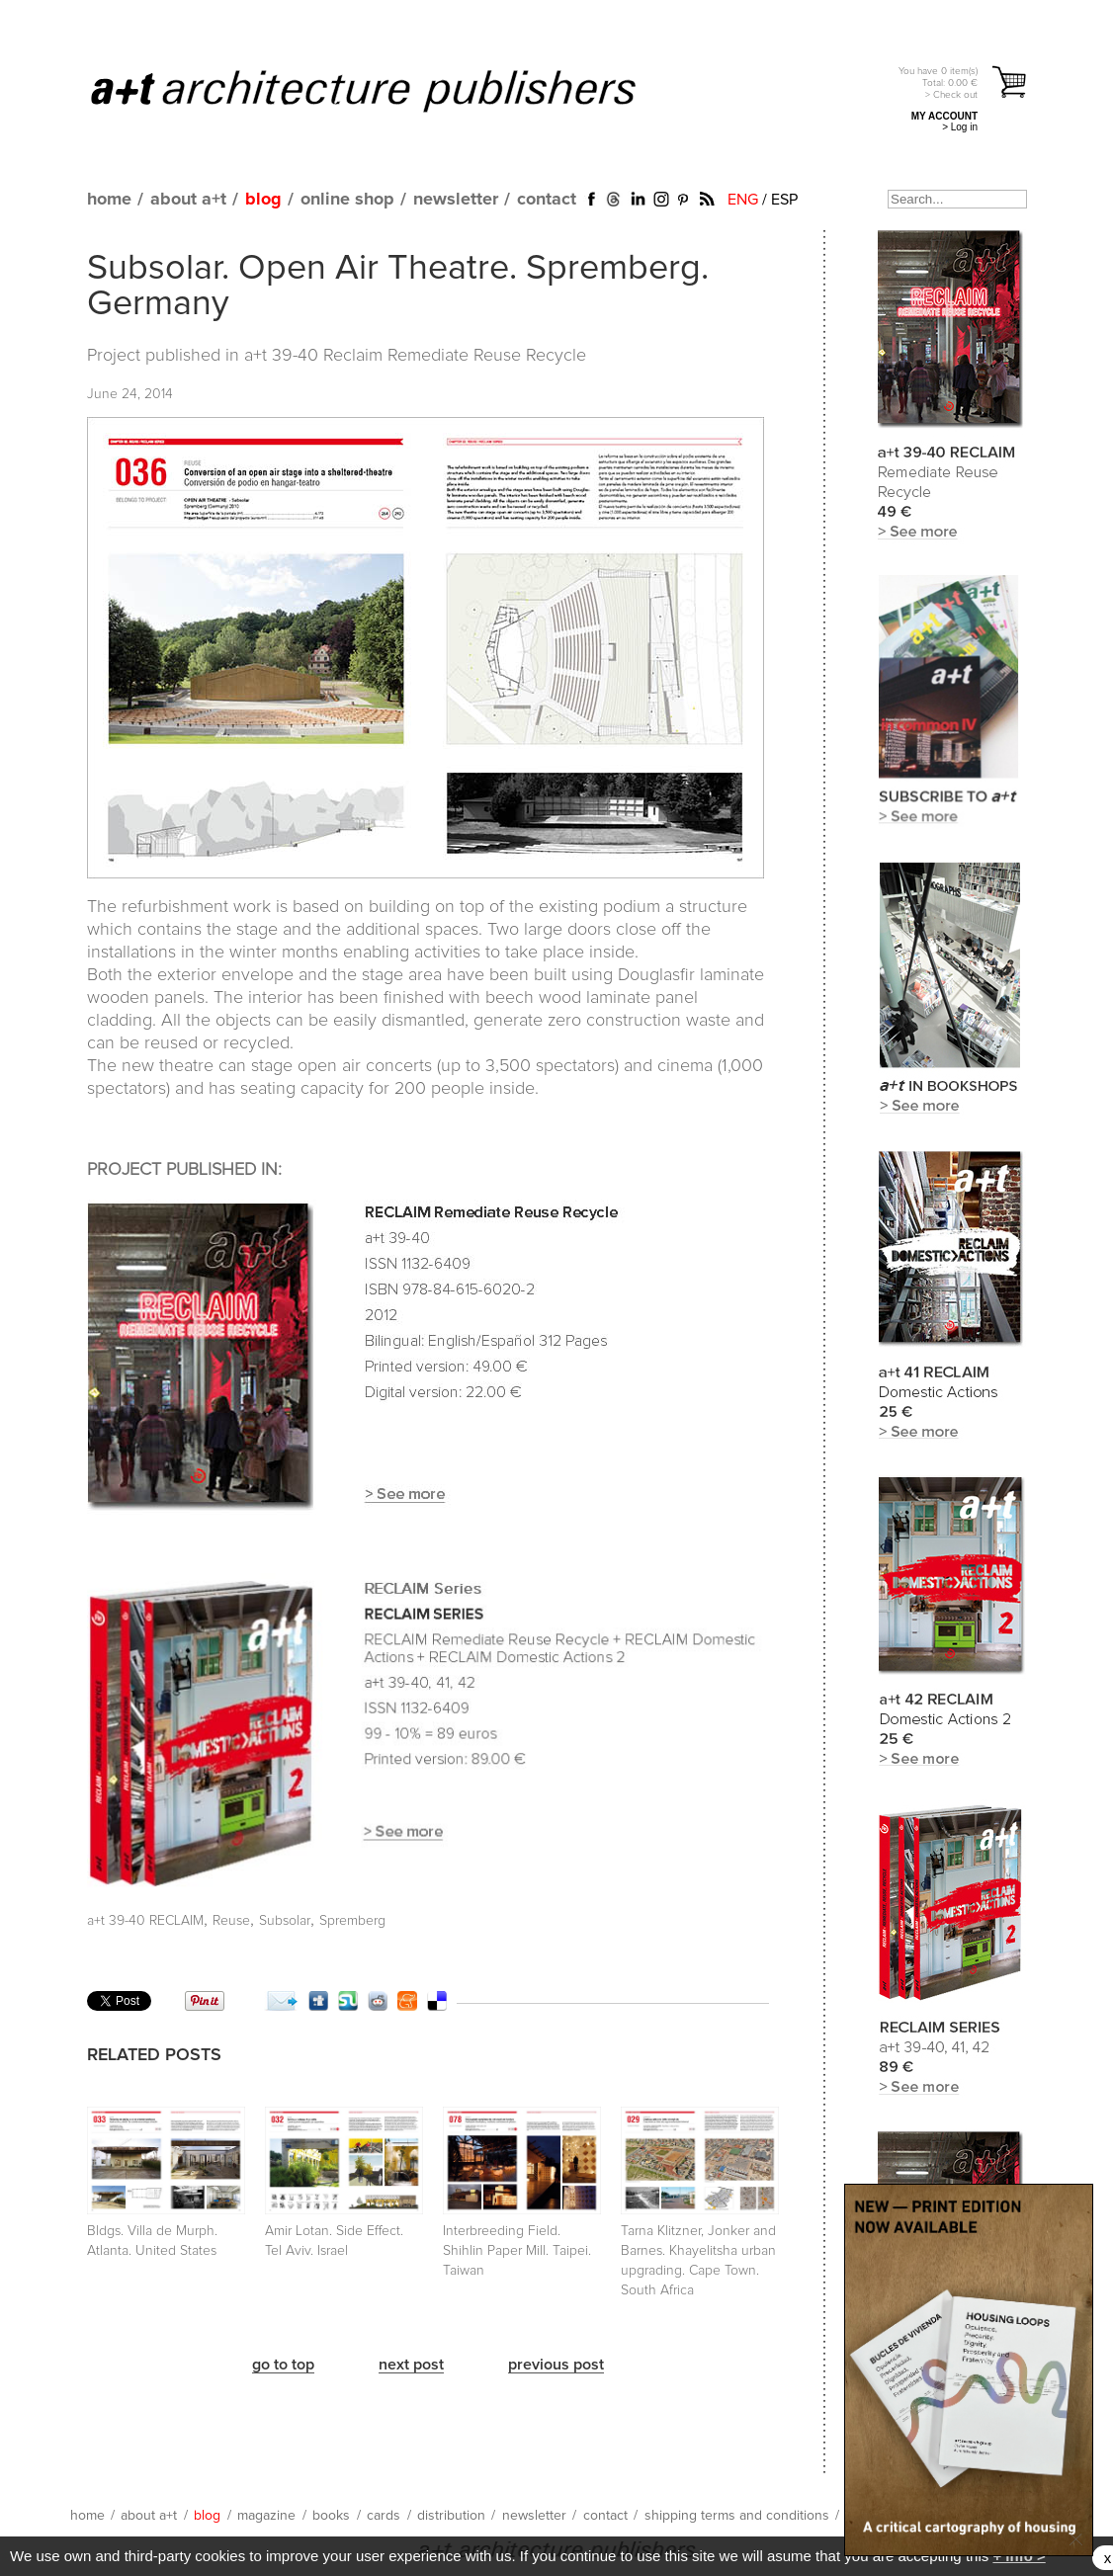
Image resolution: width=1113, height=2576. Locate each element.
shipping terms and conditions (736, 2516)
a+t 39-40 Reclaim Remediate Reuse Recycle (415, 356)
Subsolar (284, 1921)
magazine (266, 2516)
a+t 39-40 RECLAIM (145, 1921)
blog (263, 199)
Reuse (231, 1921)
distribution (451, 2516)
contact (546, 199)
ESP (784, 200)
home (109, 199)
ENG (743, 200)
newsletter (455, 199)
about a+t (188, 199)
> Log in (960, 127)
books (331, 2516)
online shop (347, 199)
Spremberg (352, 1921)
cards (383, 2516)
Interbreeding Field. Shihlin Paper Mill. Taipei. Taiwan (517, 2251)
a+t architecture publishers (388, 90)
